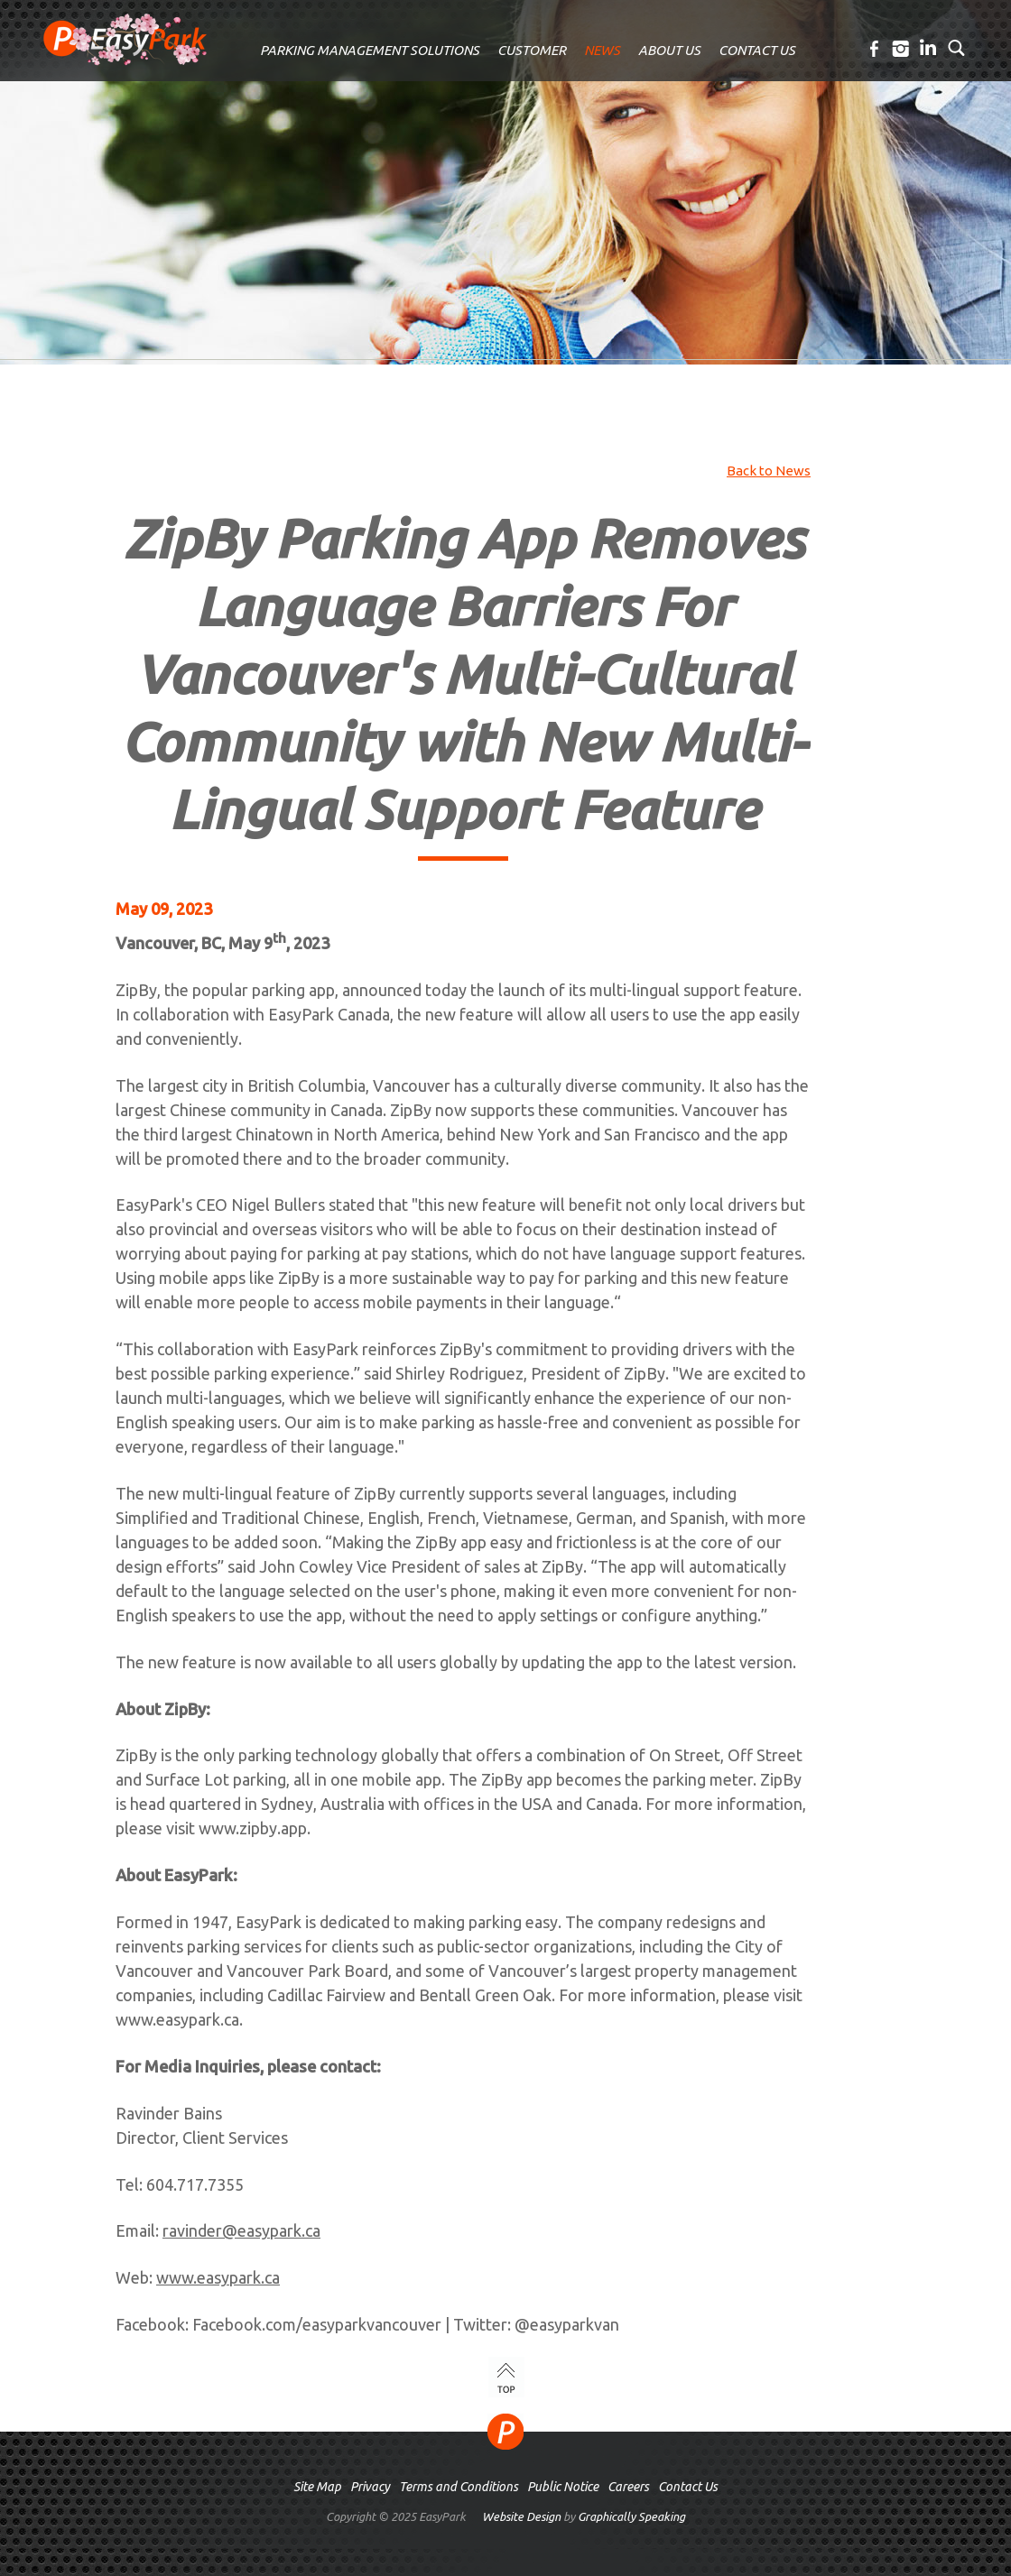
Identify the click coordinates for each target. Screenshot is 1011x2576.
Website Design (521, 2516)
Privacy (370, 2486)
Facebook (875, 49)
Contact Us (688, 2486)
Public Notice (562, 2486)
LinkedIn (929, 49)
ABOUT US (669, 50)
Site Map (317, 2486)
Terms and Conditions (458, 2486)
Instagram (902, 49)
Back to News (769, 470)
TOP (506, 2377)
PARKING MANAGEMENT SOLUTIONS (369, 50)
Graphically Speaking (631, 2516)
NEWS (602, 50)
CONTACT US (757, 50)
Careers (628, 2486)
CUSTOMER (531, 50)
